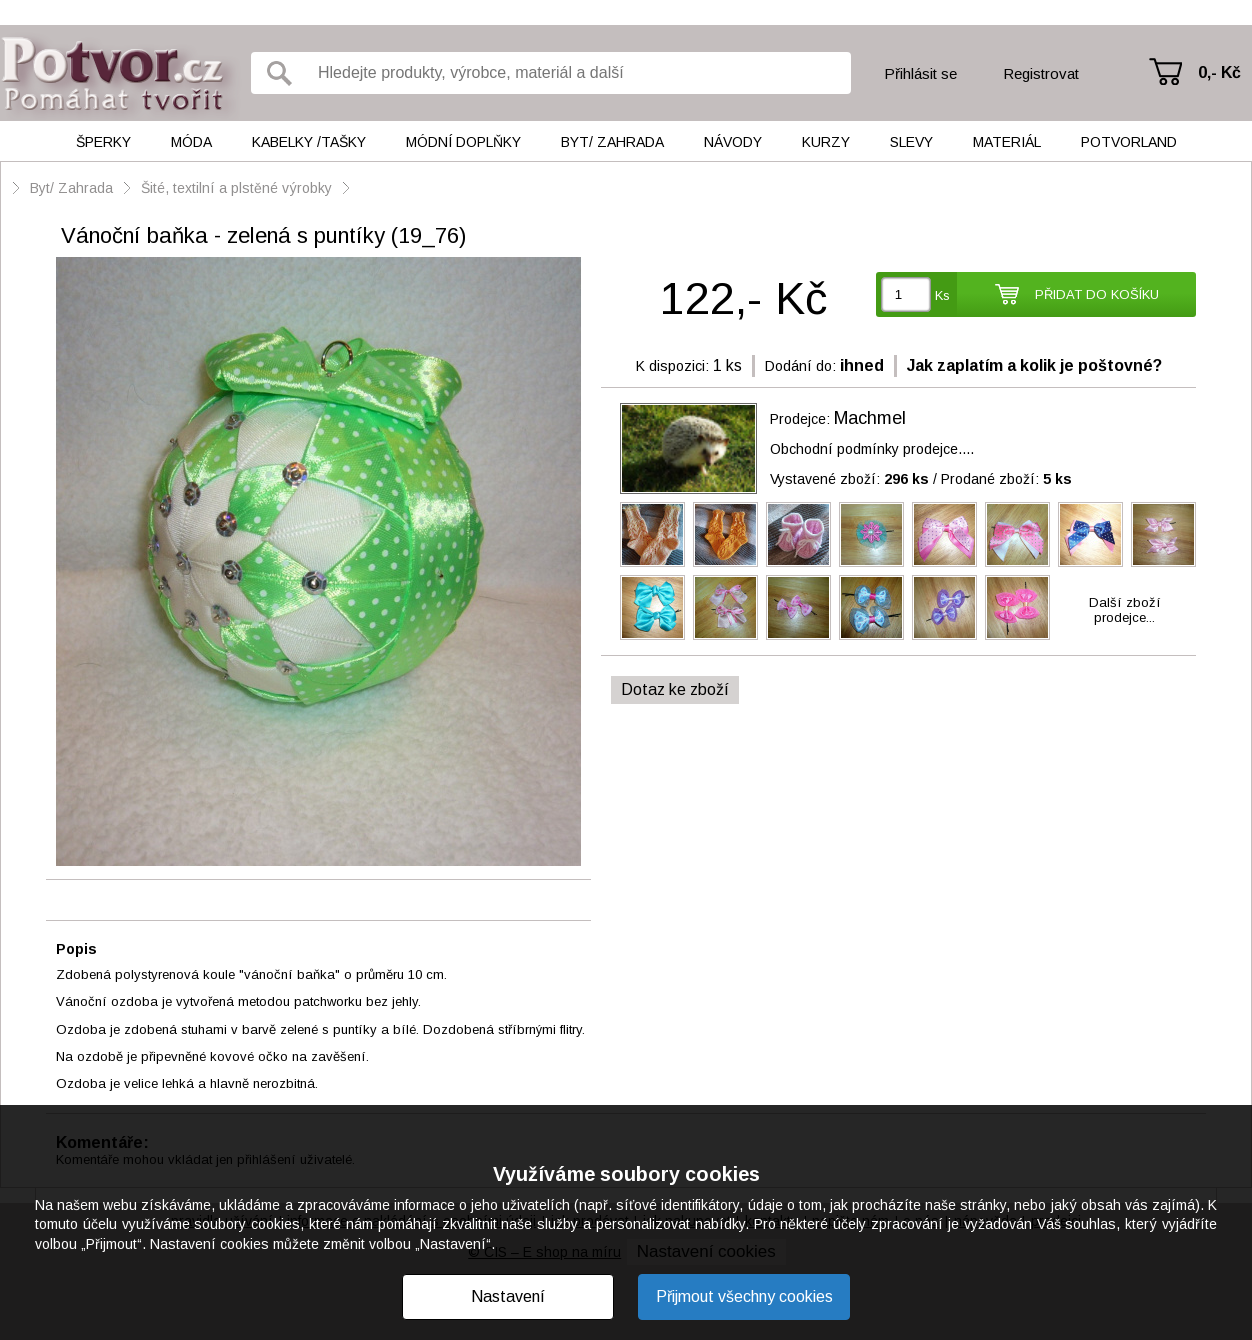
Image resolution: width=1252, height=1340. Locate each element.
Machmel (870, 418)
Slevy (911, 142)
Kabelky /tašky (309, 142)
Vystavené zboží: (849, 479)
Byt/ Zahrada (612, 142)
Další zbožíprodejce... (1125, 610)
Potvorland (1129, 142)
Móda (191, 142)
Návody (733, 142)
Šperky (103, 142)
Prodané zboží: (1006, 479)
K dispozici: (672, 366)
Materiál (1007, 142)
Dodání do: (800, 366)
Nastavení (508, 1296)
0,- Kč (1219, 72)
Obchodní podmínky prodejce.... (872, 449)
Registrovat (1041, 73)
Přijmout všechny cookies (744, 1296)
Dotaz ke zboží (675, 689)
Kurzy (826, 142)
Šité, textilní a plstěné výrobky (238, 188)
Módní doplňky (463, 142)
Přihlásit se (920, 73)
